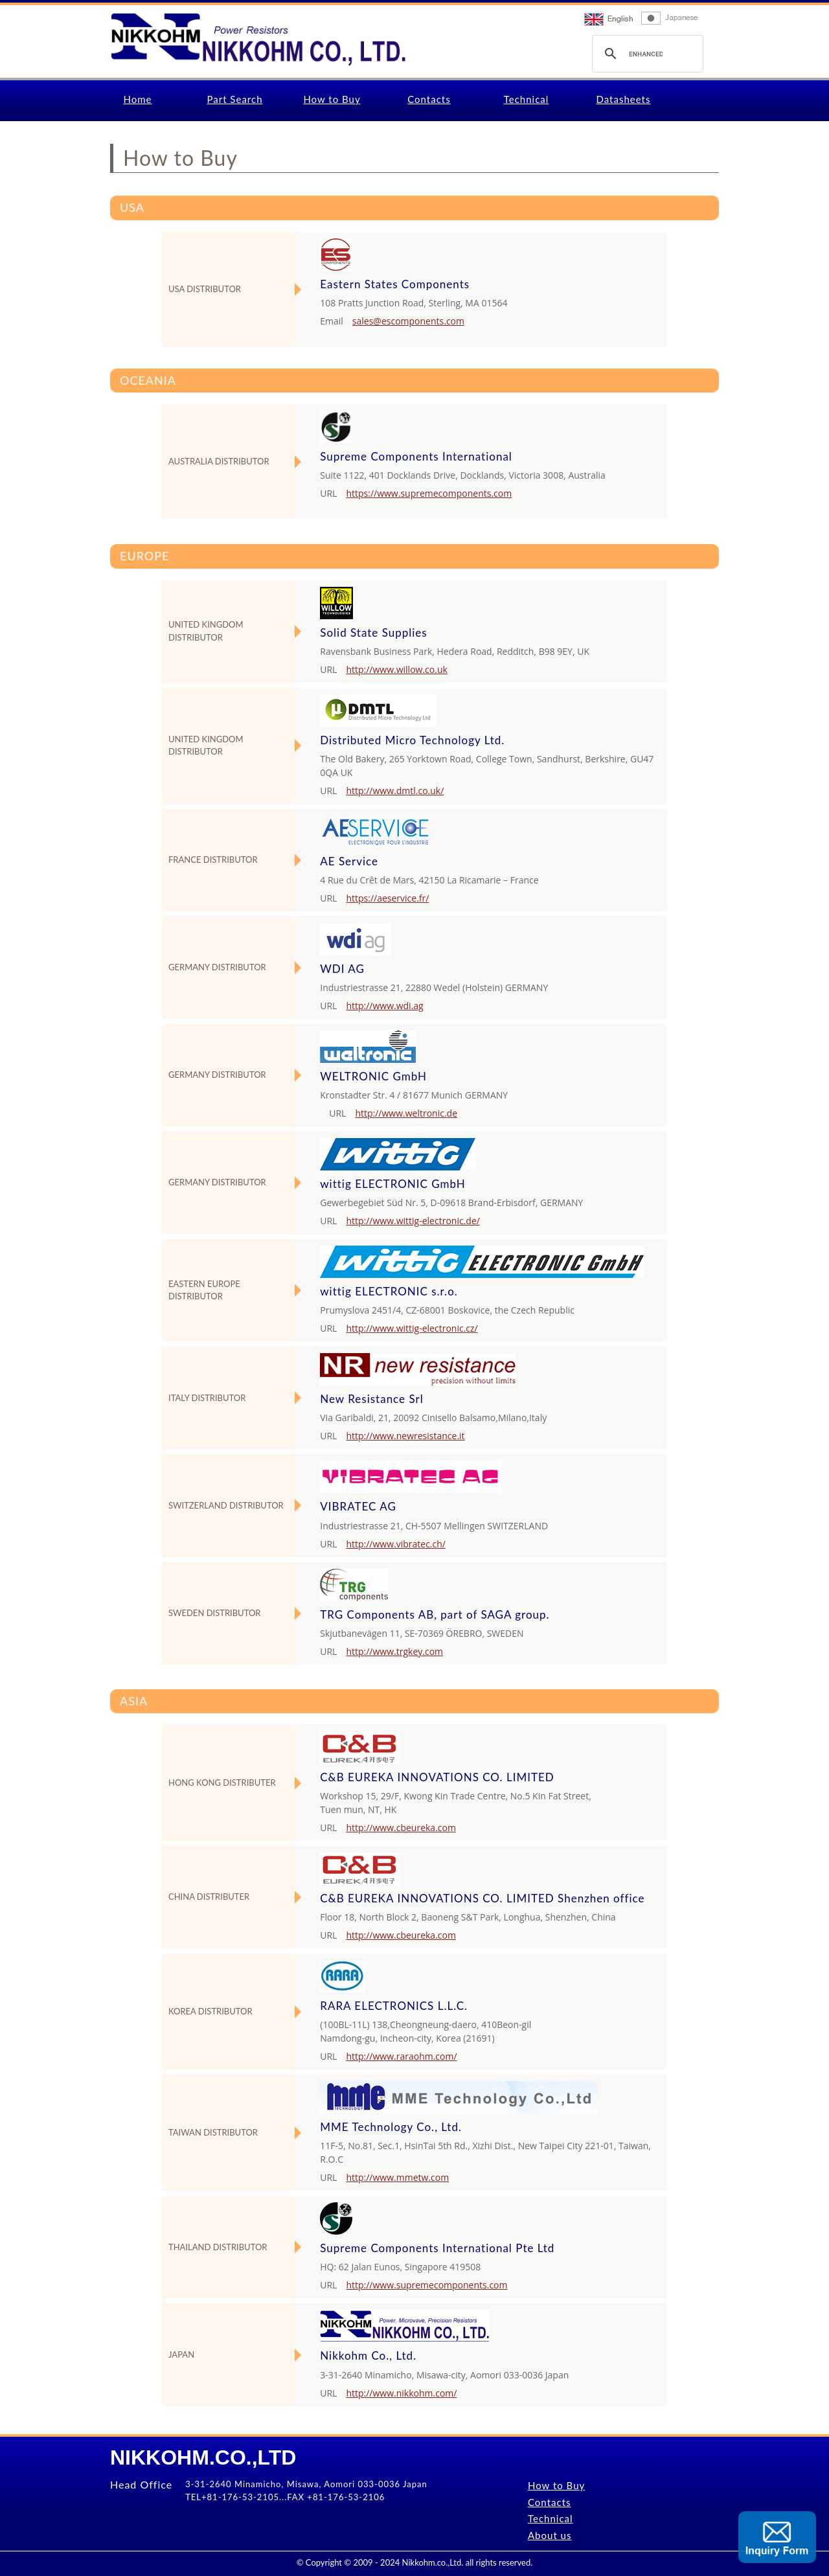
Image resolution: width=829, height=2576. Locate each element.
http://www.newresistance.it (405, 1436)
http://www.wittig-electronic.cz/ (411, 1328)
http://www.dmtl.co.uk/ (395, 790)
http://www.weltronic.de (406, 1113)
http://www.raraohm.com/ (401, 2056)
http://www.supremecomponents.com (426, 2285)
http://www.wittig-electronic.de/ (412, 1220)
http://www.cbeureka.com (401, 1827)
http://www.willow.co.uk (396, 669)
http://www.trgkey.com (394, 1651)
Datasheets (623, 99)
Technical (526, 99)
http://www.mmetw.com (397, 2177)
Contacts (429, 99)
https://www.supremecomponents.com (429, 493)
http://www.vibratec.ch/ (396, 1544)
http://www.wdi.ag (384, 1005)
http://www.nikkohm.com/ (401, 2393)
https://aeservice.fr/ (387, 898)
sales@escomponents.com (408, 321)
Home (138, 99)
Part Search (234, 99)
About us (549, 2535)
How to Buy (331, 99)
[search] (646, 54)
